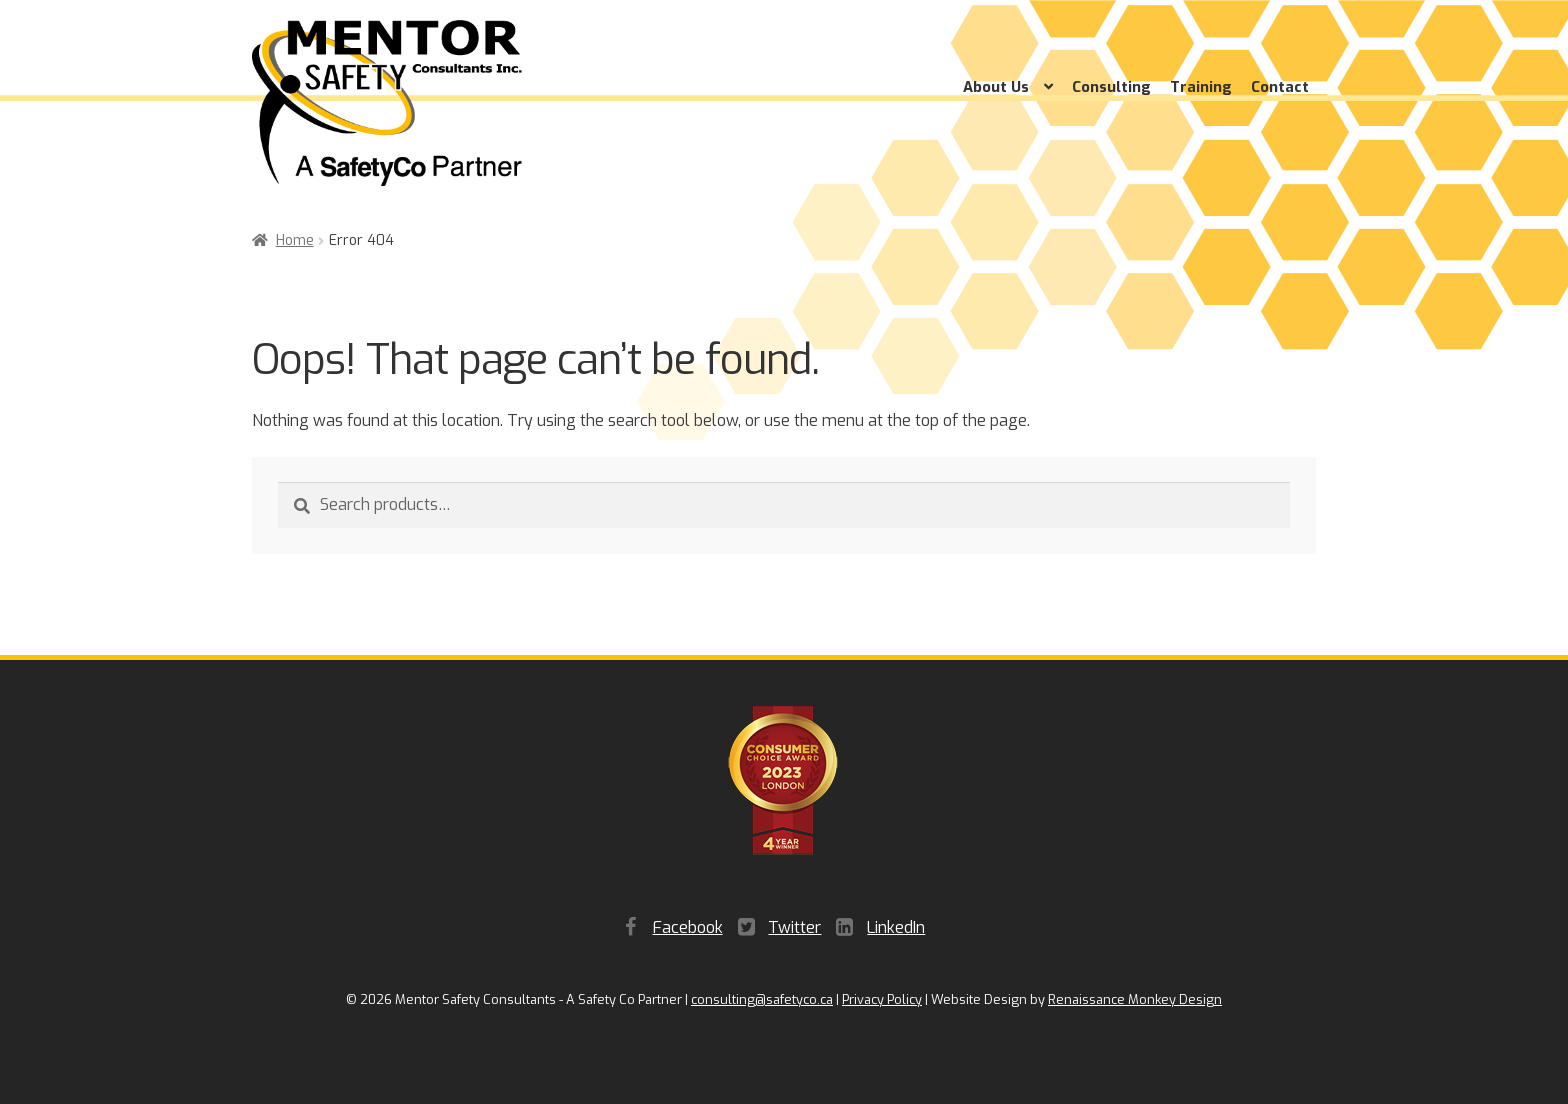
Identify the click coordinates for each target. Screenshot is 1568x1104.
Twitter (794, 927)
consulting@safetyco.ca (762, 999)
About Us (996, 87)
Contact (1280, 87)
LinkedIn (896, 927)
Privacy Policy (882, 999)
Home (295, 240)
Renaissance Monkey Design (1135, 999)
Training (1201, 87)
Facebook (688, 927)
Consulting (1111, 87)
